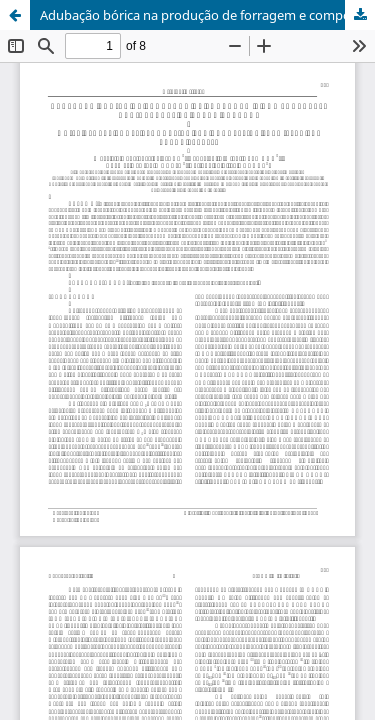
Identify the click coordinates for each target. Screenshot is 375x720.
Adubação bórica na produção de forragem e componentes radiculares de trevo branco (207, 15)
